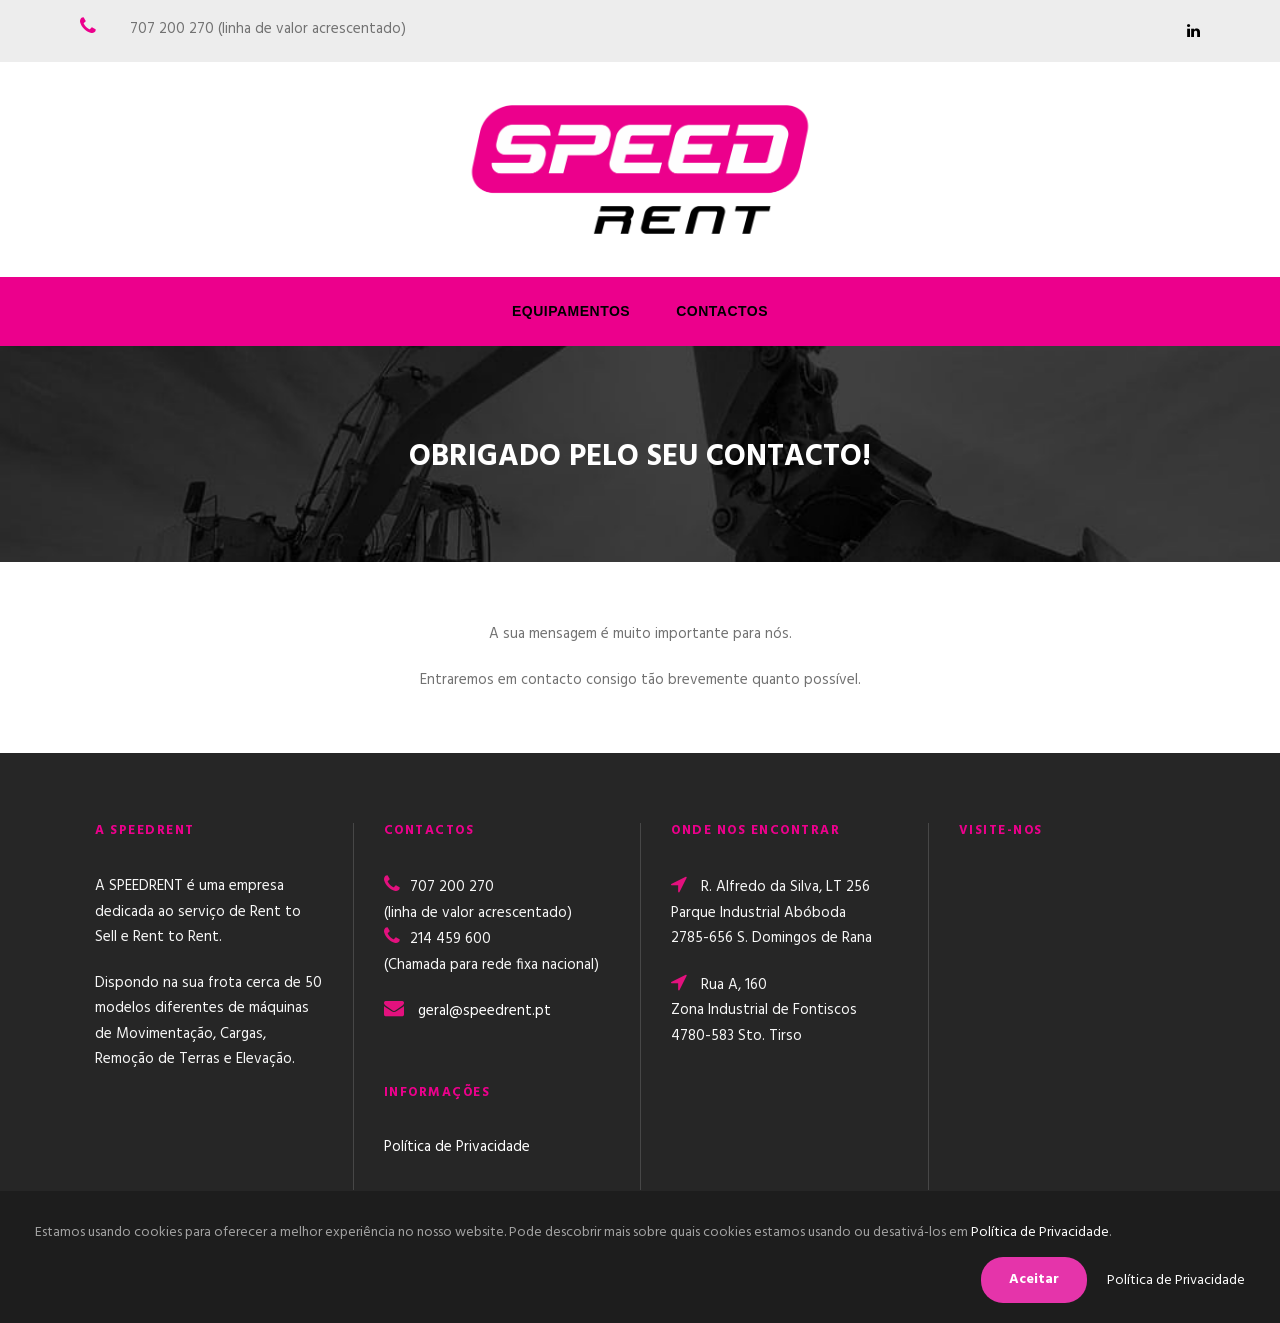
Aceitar (1034, 1279)
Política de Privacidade (457, 1147)
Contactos (722, 311)
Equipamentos (571, 311)
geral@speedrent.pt (484, 1011)
